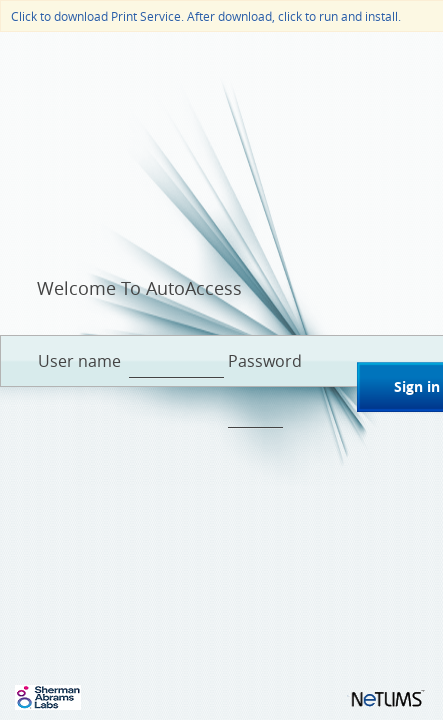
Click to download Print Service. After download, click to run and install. (206, 15)
